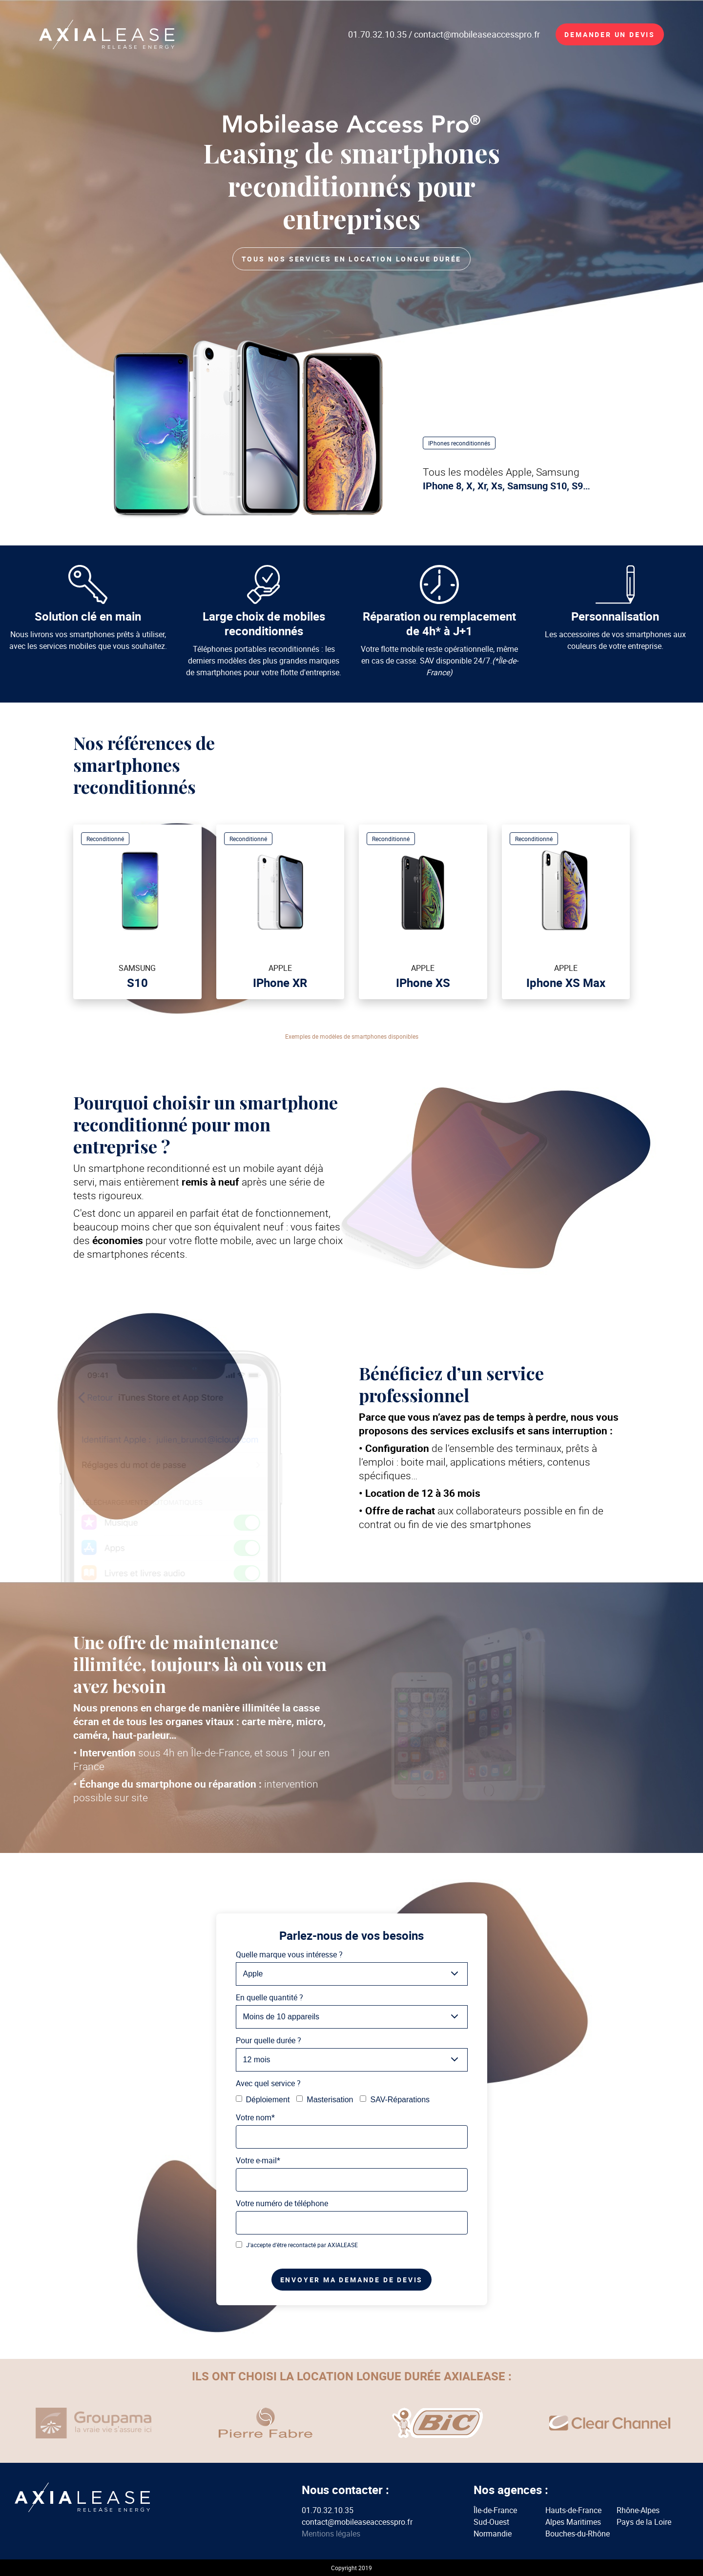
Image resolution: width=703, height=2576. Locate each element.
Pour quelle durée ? (268, 2040)
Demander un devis (609, 34)
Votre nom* (255, 2117)
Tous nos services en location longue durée (352, 258)
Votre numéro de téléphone (282, 2203)
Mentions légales (331, 2533)
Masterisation (324, 2099)
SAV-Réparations (395, 2099)
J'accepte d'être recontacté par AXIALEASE (297, 2245)
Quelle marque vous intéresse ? (289, 1954)
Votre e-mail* (258, 2160)
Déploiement (263, 2099)
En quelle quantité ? (269, 1997)
